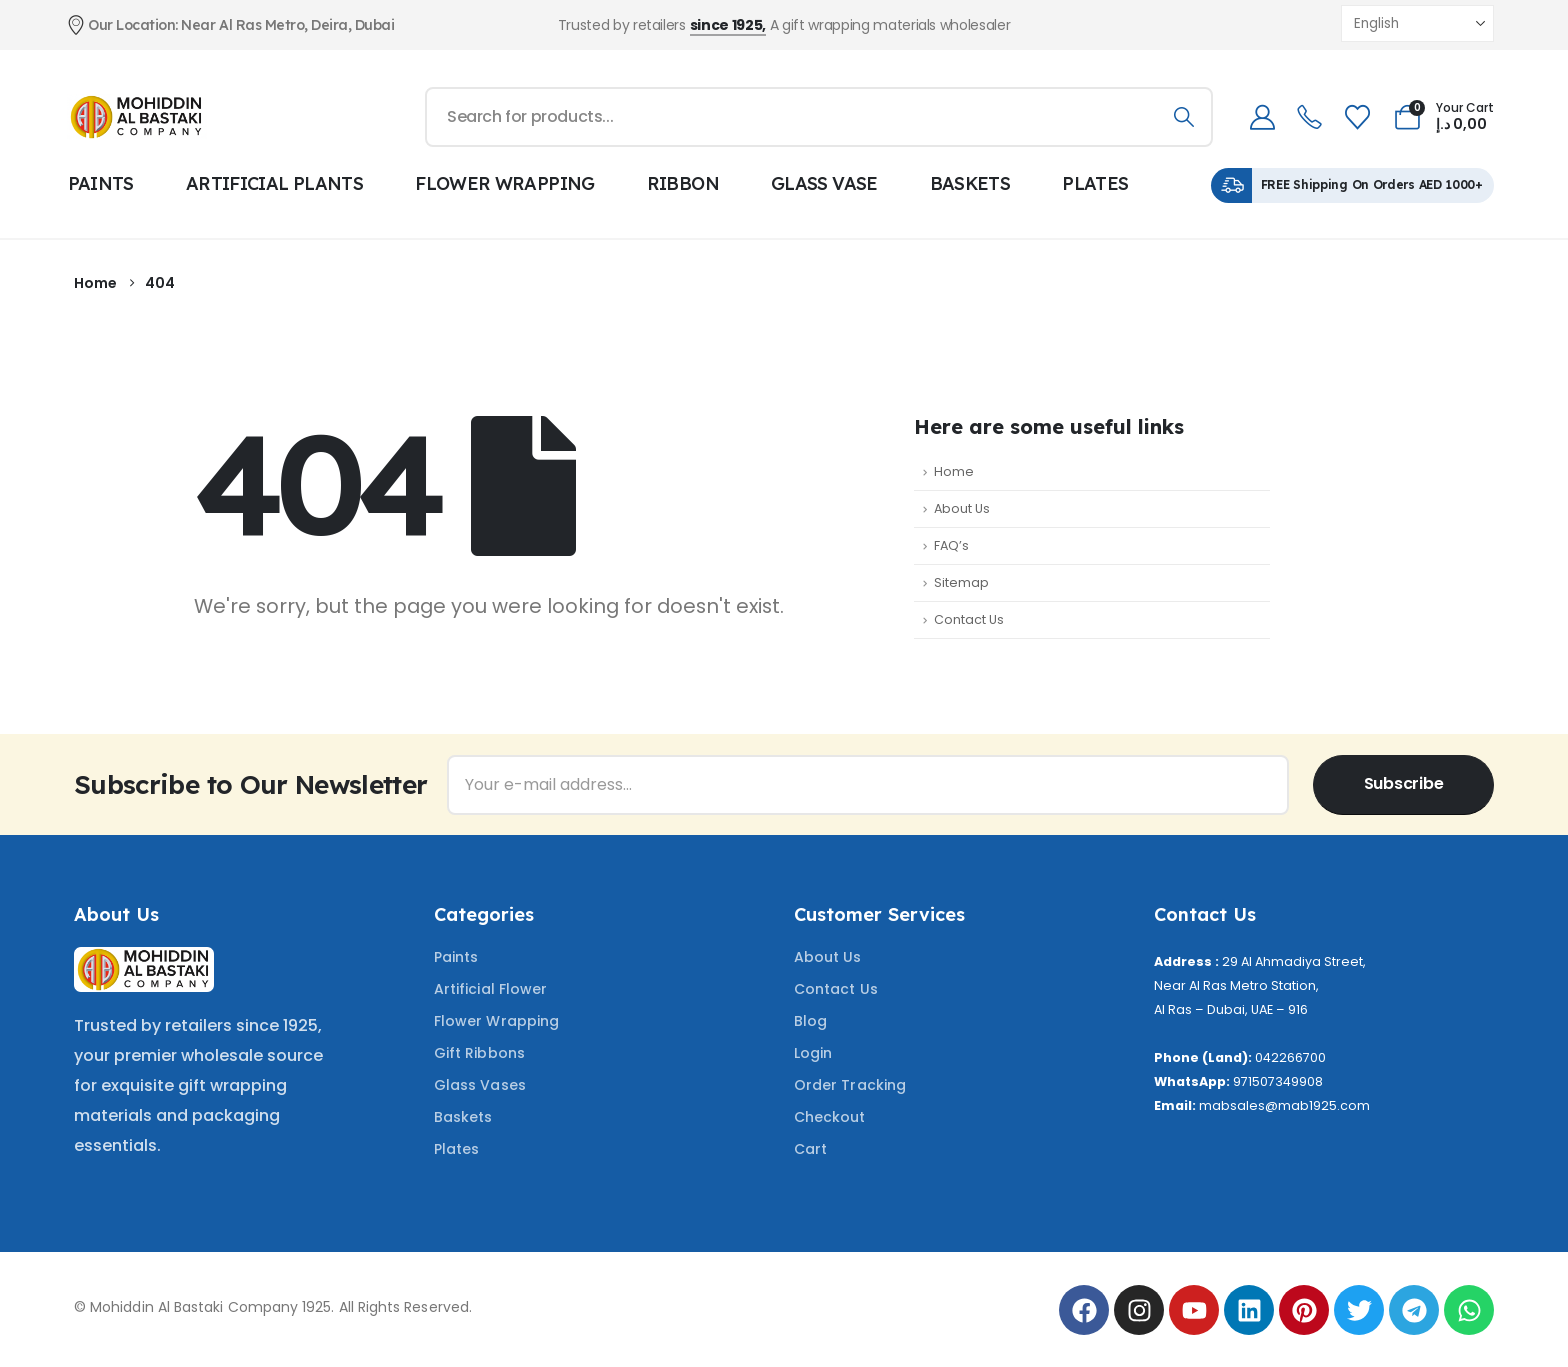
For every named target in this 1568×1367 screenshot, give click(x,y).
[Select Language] (1417, 23)
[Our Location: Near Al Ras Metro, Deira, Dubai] (296, 25)
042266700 (1290, 1057)
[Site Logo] (137, 116)
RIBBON (683, 183)
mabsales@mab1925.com (1284, 1105)
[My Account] (1262, 117)
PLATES (1095, 183)
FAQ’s (951, 545)
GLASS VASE (824, 183)
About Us (962, 508)
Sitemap (961, 582)
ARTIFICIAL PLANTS (274, 183)
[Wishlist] (1357, 117)
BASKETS (970, 183)
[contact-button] (1403, 785)
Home (954, 471)
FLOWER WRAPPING (505, 183)
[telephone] (1309, 117)
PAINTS (101, 183)
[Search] (1183, 117)
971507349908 (1278, 1081)
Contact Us (969, 619)
